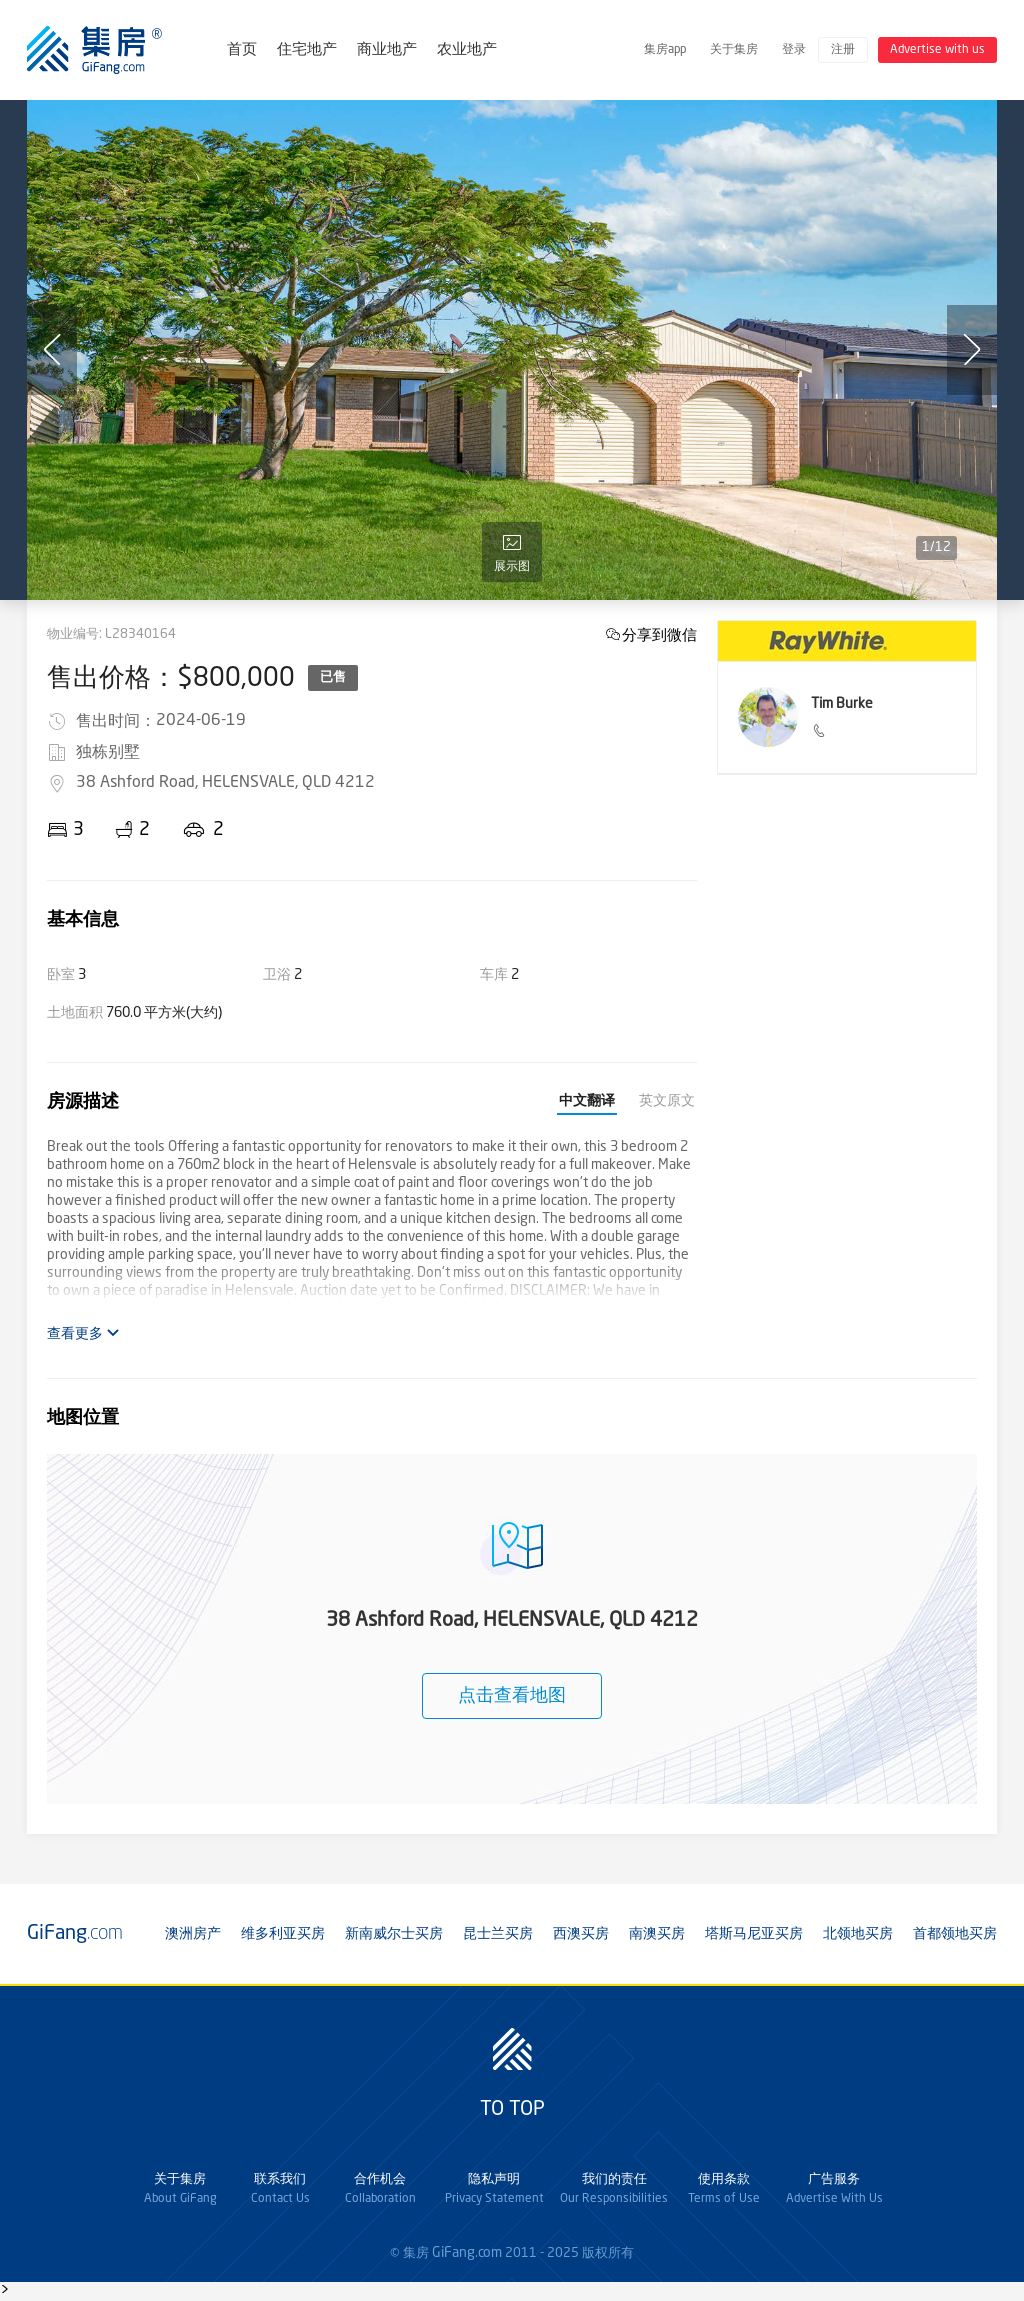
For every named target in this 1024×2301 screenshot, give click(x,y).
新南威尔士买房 (394, 1934)
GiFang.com (467, 2253)
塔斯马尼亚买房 (754, 1934)
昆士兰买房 (498, 1934)
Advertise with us (937, 50)
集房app (665, 50)
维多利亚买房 (283, 1934)
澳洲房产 (193, 1934)
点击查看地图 (512, 1696)
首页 (242, 50)
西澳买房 (581, 1934)
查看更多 (83, 1333)
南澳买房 (657, 1934)
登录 (794, 50)
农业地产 (467, 50)
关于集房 (734, 50)
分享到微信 (659, 634)
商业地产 (387, 50)
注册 (843, 50)
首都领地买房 (955, 1934)
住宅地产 (307, 50)
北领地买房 (858, 1934)
